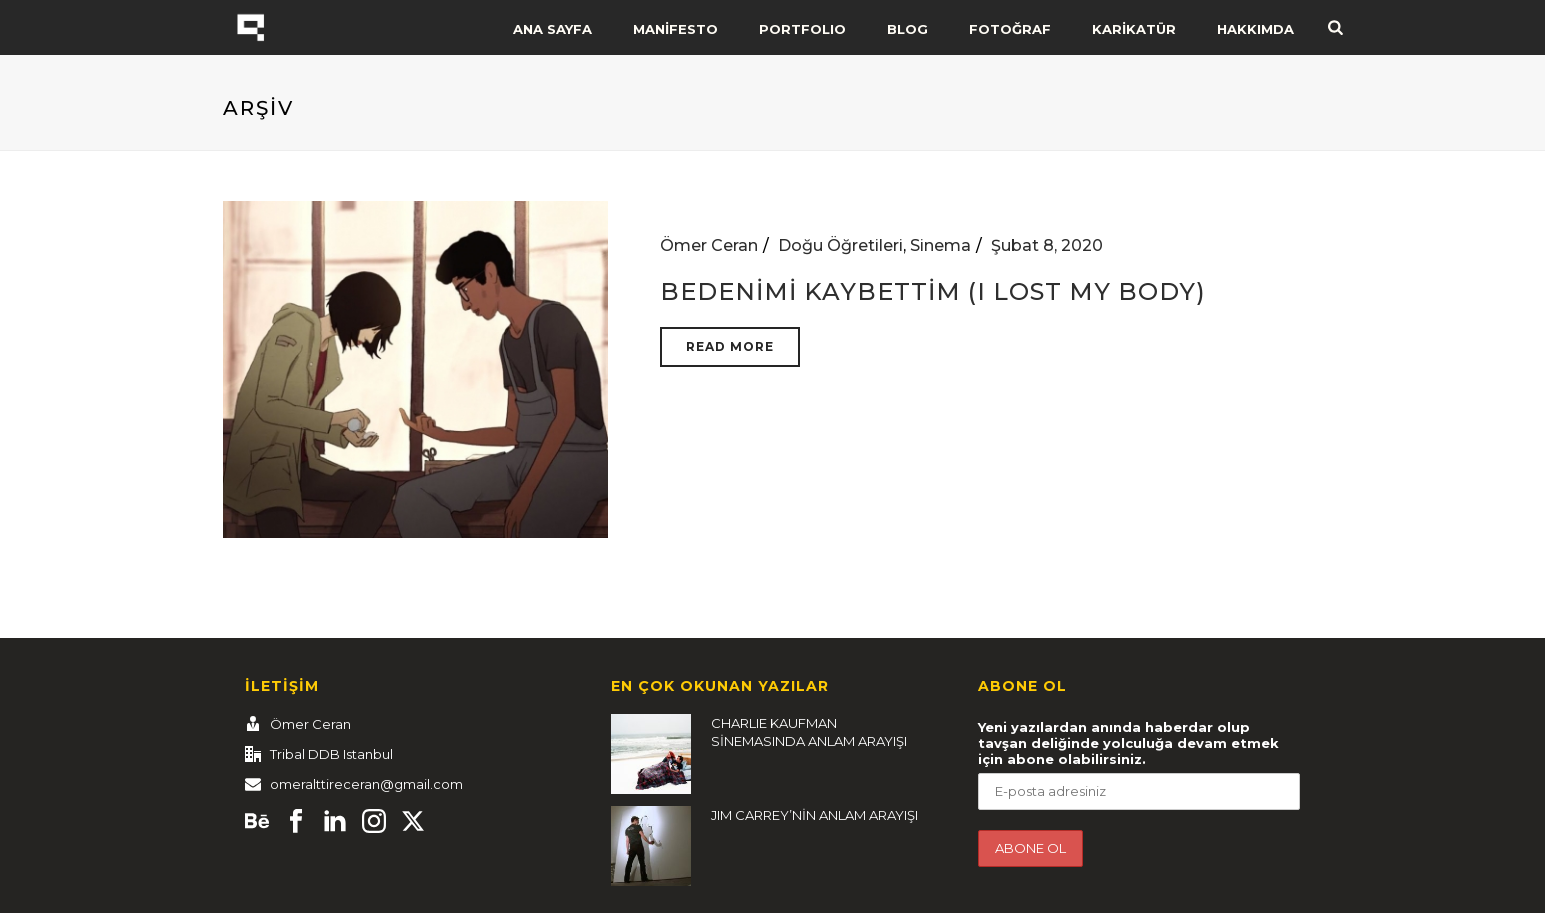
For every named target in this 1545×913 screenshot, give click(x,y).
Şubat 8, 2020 (1047, 245)
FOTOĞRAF (1010, 29)
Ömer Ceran (709, 245)
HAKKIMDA (1255, 29)
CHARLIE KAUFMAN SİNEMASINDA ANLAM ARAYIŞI (809, 732)
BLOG (907, 29)
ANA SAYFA (552, 29)
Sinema (940, 245)
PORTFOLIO (802, 29)
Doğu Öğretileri (840, 245)
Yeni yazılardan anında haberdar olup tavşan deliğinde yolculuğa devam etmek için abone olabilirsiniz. (1128, 743)
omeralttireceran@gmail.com (366, 784)
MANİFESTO (675, 29)
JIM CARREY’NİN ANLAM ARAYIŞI (814, 815)
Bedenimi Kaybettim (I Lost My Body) (933, 291)
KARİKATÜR (1134, 29)
